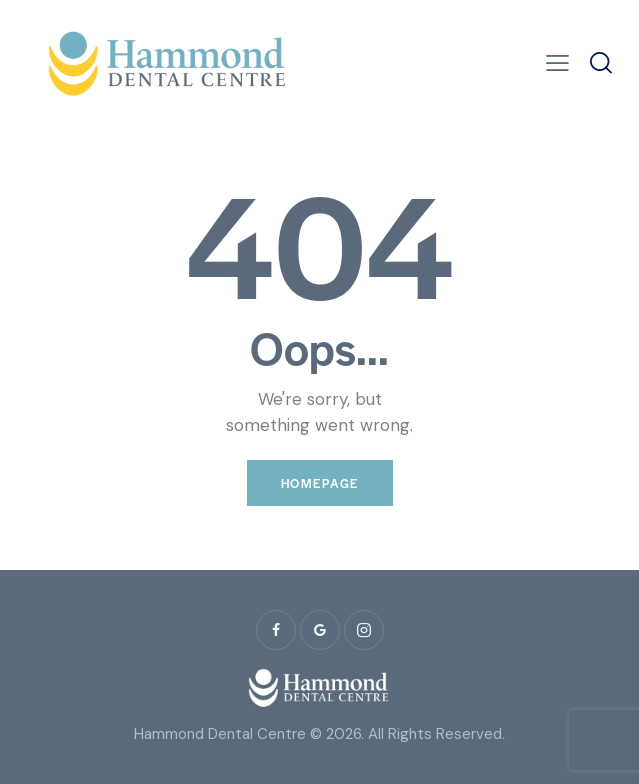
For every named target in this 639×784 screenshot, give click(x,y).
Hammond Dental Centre (220, 734)
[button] (557, 63)
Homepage (320, 483)
